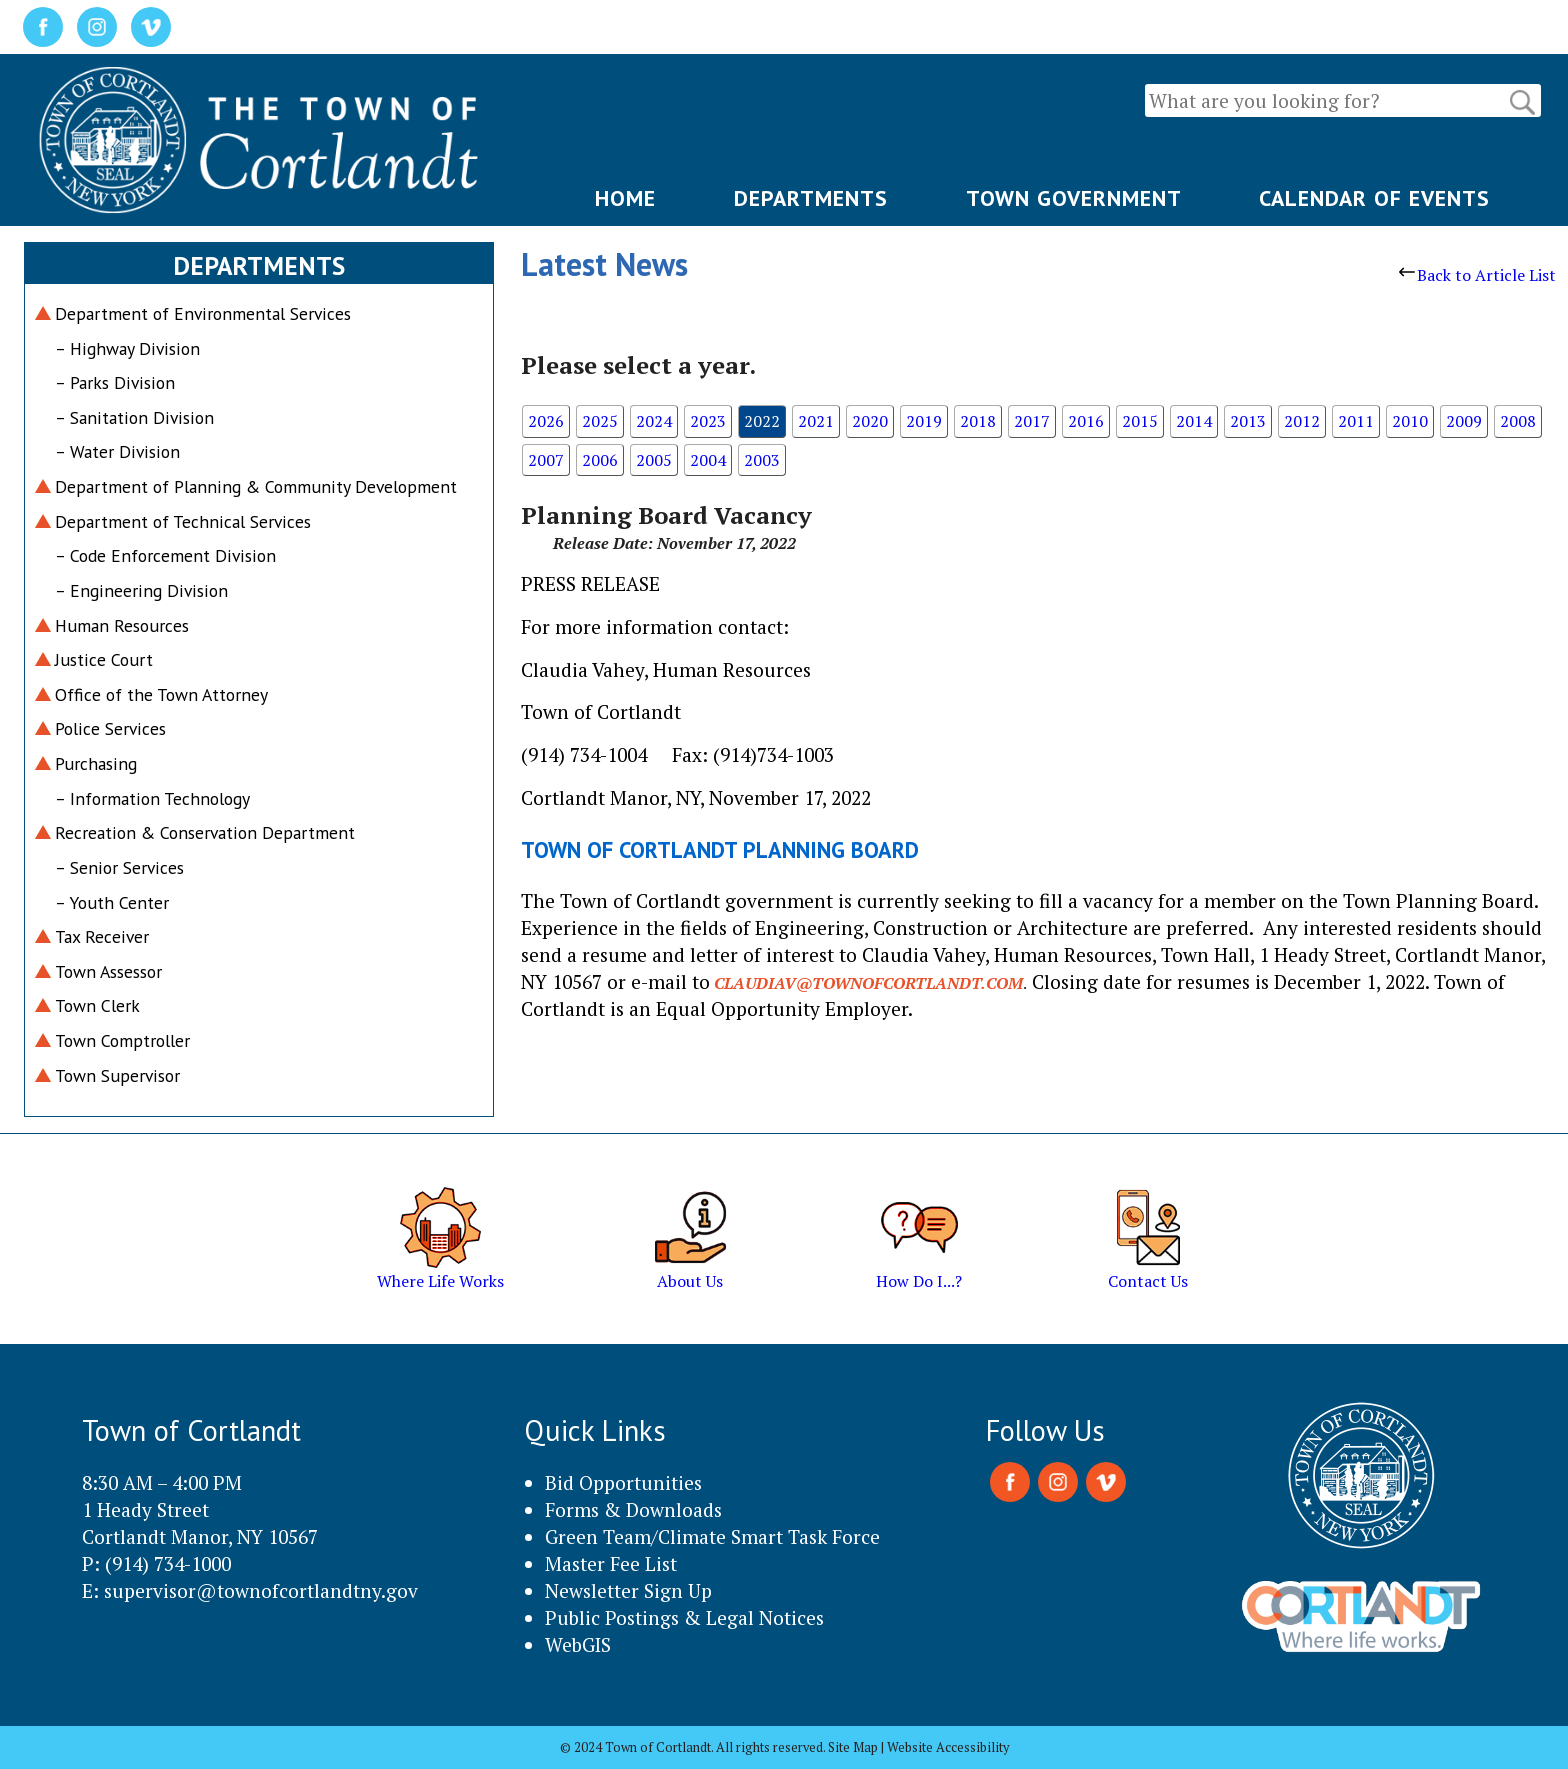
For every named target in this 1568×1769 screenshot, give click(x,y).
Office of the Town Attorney (161, 694)
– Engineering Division (141, 590)
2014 (1194, 421)
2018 (978, 421)
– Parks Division (115, 382)
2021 (816, 421)
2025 (600, 421)
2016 (1086, 421)
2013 (1248, 421)
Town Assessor (108, 971)
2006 (600, 460)
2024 (654, 421)
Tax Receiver (102, 936)
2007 (546, 460)
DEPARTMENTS (811, 198)
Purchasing (96, 763)
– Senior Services (119, 867)
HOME (625, 198)
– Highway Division (127, 348)
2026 (546, 421)
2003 (762, 460)
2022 (762, 421)
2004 (708, 460)
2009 (1464, 421)
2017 (1032, 421)
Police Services (110, 728)
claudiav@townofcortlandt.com (868, 983)
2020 (870, 421)
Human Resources (122, 625)
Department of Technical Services (183, 521)
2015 (1140, 421)
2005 (654, 460)
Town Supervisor (117, 1075)
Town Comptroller (122, 1040)
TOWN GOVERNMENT (1074, 198)
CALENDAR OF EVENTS (1374, 198)
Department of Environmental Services (203, 313)
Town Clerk (97, 1005)
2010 (1410, 421)
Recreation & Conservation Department (205, 832)
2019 (924, 421)
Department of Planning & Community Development (256, 486)
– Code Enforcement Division (165, 555)
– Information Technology (152, 798)
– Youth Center (112, 902)
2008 (1518, 421)
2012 (1302, 421)
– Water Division (117, 451)
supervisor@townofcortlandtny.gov (261, 1590)
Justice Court (104, 659)
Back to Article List (1477, 275)
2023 (708, 421)
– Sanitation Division (134, 417)
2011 (1356, 421)
